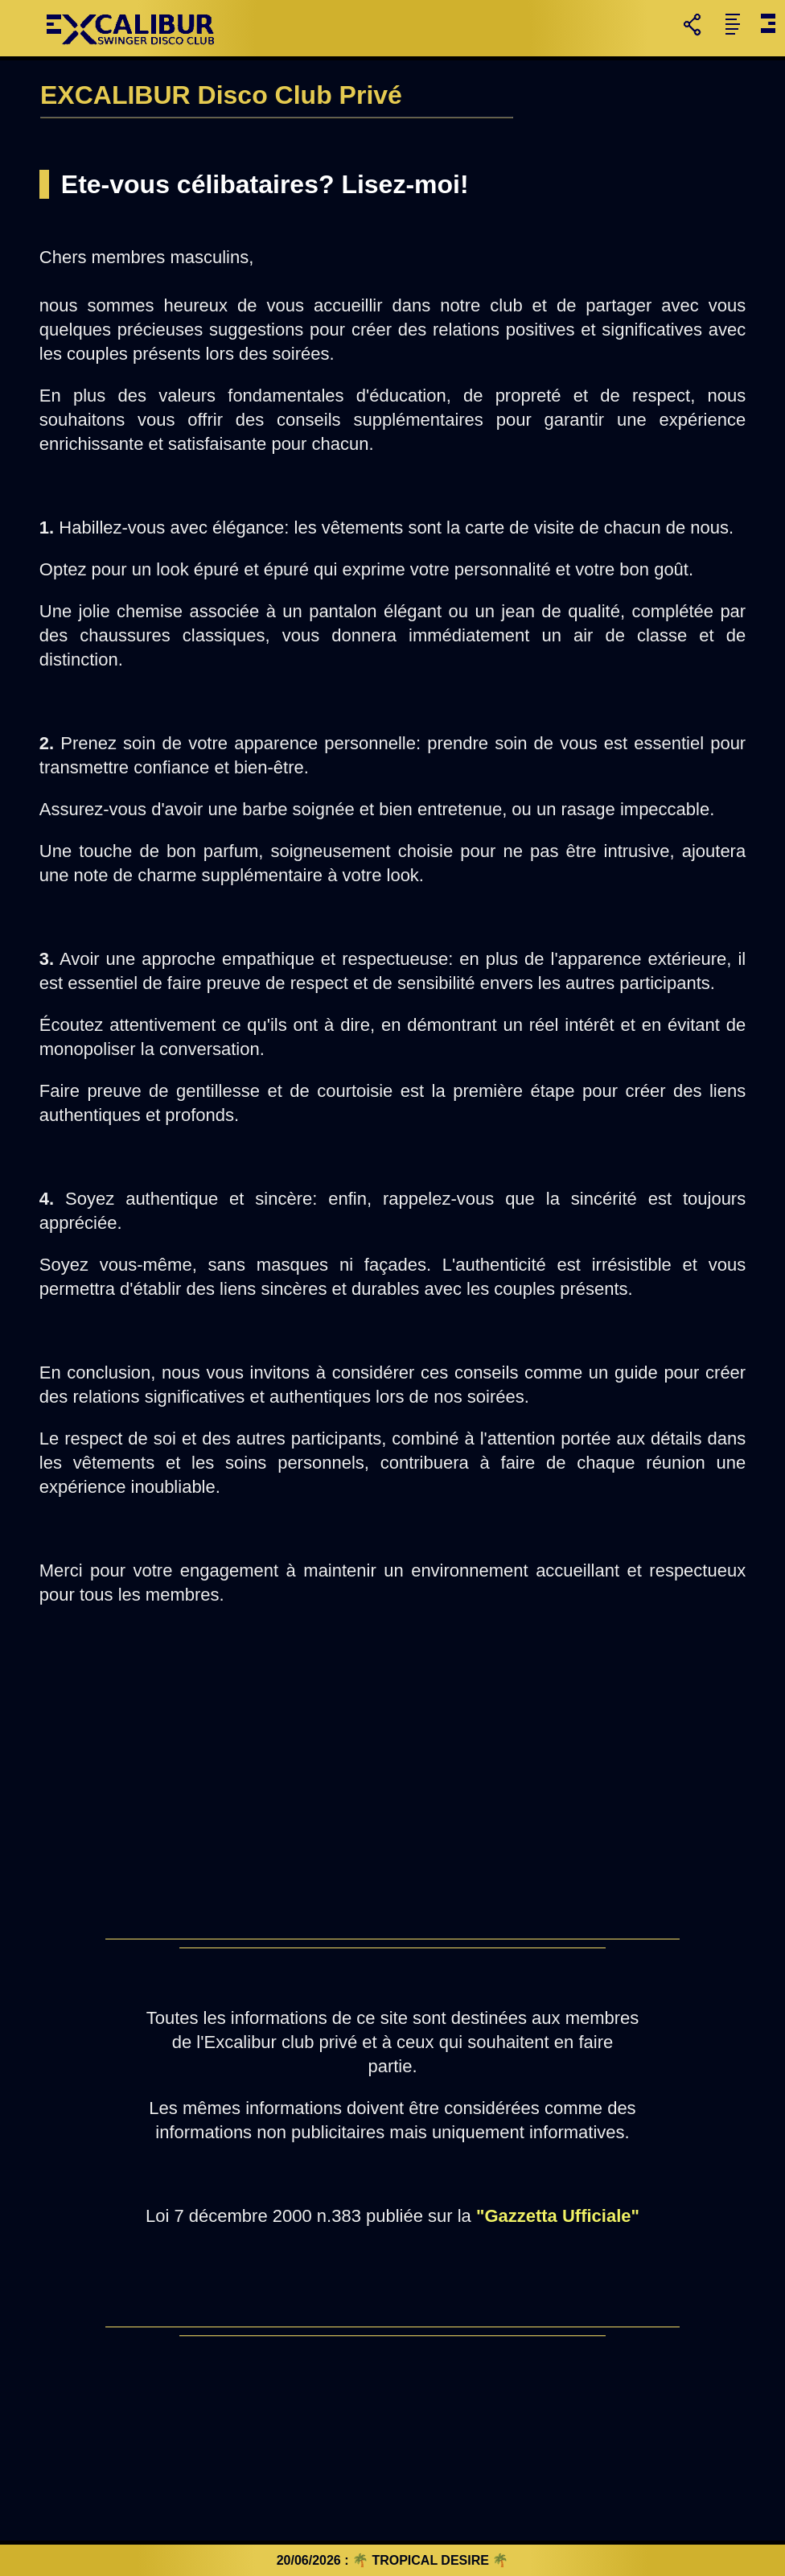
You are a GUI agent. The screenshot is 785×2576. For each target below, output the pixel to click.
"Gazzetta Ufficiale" (557, 2216)
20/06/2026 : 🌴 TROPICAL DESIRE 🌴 (393, 2560)
